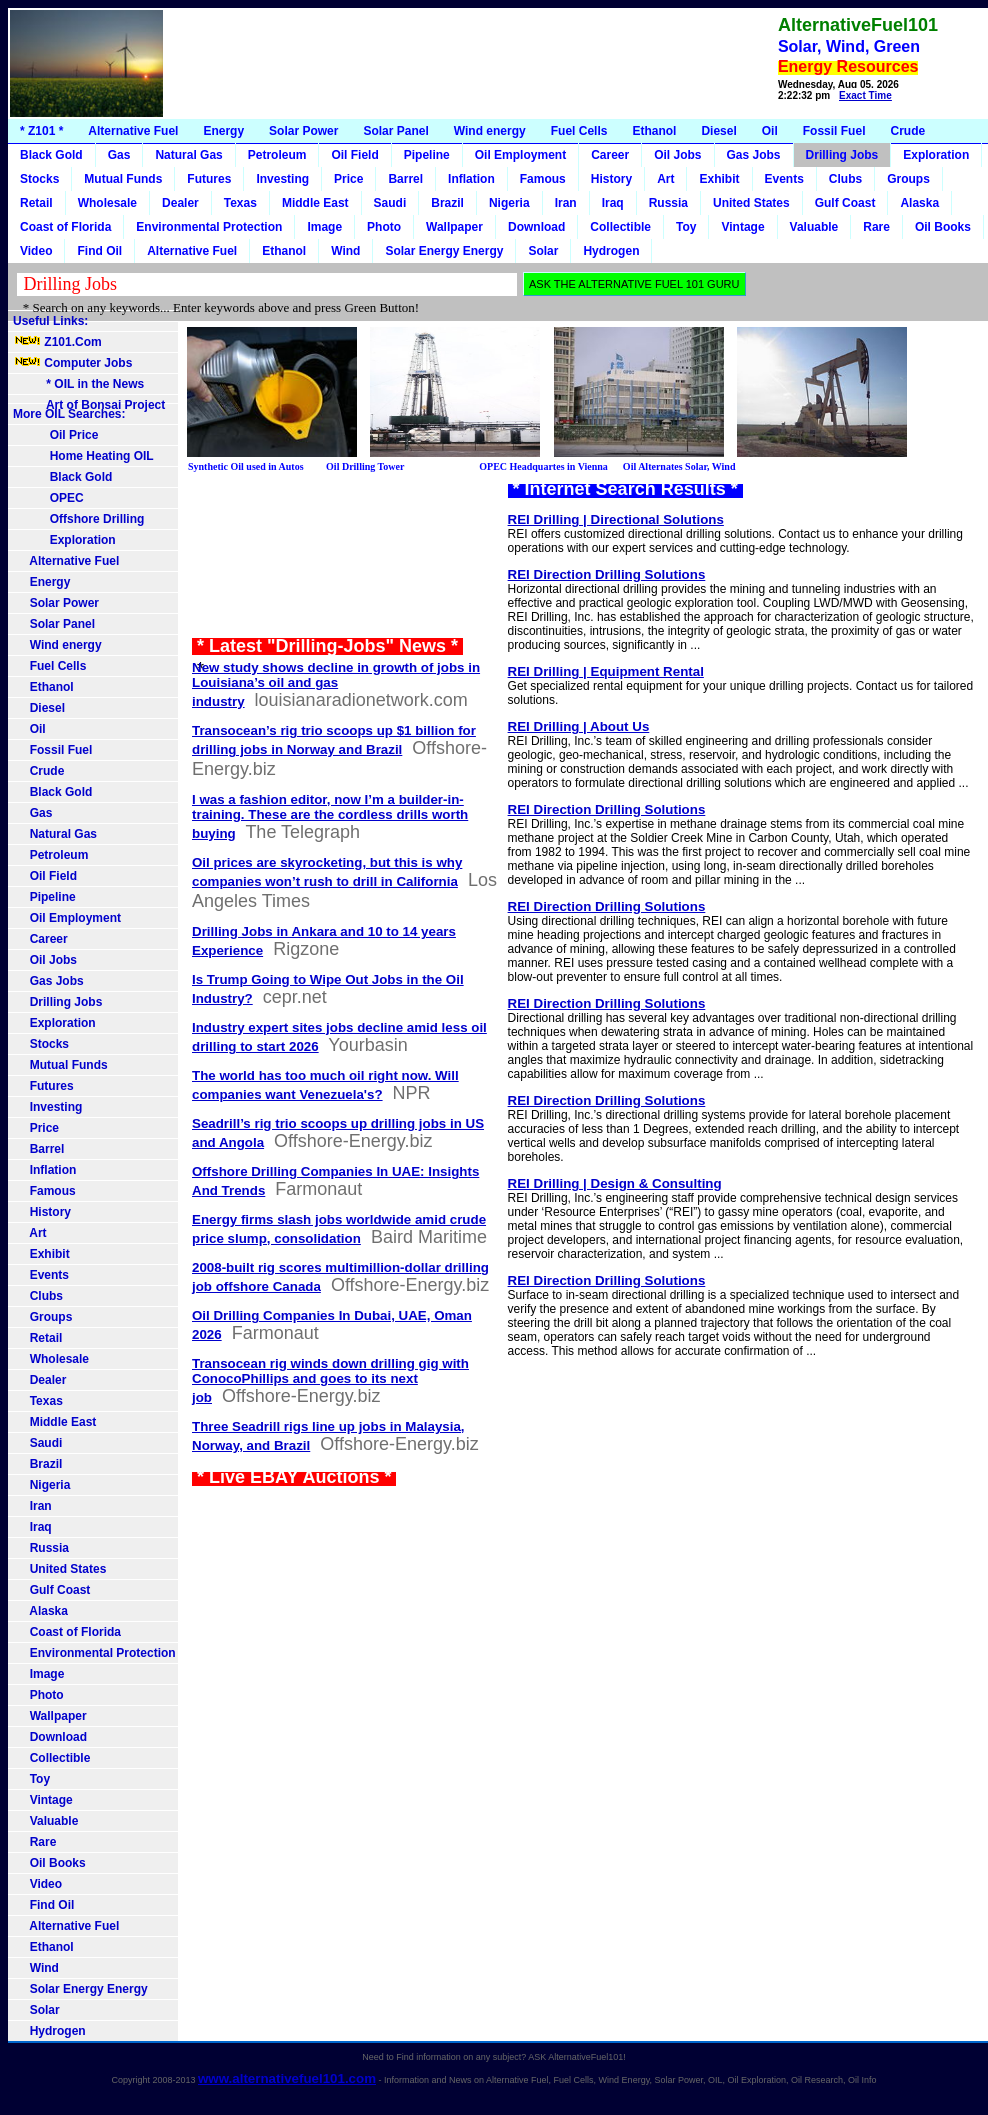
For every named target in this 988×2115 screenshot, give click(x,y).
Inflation (471, 179)
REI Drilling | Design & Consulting (615, 1183)
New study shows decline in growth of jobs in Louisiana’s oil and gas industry (336, 684)
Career (610, 155)
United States (751, 203)
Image (324, 227)
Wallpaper (454, 227)
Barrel (405, 179)
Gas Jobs (754, 155)
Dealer (180, 203)
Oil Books (943, 227)
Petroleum (277, 155)
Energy (223, 131)
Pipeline (427, 155)
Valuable (814, 227)
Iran (566, 203)
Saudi (390, 203)
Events (784, 179)
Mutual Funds (123, 179)
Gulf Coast (845, 203)
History (611, 179)
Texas (240, 203)
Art (665, 179)
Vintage (742, 227)
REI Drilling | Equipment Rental (606, 671)
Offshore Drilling (78, 519)
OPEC (48, 498)
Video (36, 251)
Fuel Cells (579, 131)
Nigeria (509, 203)
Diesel (718, 131)
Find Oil (99, 251)
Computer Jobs (72, 363)
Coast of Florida (65, 227)
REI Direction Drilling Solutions (607, 574)
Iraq (613, 203)
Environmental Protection (209, 227)
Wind (345, 251)
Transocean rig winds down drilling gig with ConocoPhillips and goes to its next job (330, 1380)
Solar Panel (395, 131)
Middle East (315, 203)
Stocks (39, 179)
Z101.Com (57, 342)
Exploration (936, 155)
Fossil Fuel (834, 131)
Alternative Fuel (133, 131)
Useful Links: (50, 321)
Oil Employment (520, 155)
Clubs (845, 179)
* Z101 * (41, 131)
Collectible (620, 227)
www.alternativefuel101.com (287, 2078)
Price (348, 179)
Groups (908, 179)
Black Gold (51, 155)
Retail (36, 203)
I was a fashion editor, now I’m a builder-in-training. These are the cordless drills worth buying (330, 816)
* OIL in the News (78, 384)
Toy (686, 227)
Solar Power (303, 131)
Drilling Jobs (842, 155)
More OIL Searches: (69, 414)
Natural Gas (188, 155)
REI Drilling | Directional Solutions (616, 519)
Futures (209, 179)
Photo (384, 227)
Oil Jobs (677, 155)
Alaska (919, 203)
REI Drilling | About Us (579, 726)
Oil (770, 131)
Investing (282, 179)
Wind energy (490, 131)
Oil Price (55, 435)
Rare (876, 227)
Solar (543, 251)
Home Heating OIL (83, 456)
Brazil (447, 203)
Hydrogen (611, 251)
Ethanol (654, 131)
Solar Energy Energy (444, 251)
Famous (543, 179)
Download (536, 227)
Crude (907, 131)
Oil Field (354, 155)
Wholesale (107, 203)
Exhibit (719, 179)
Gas (119, 155)
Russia (668, 203)
